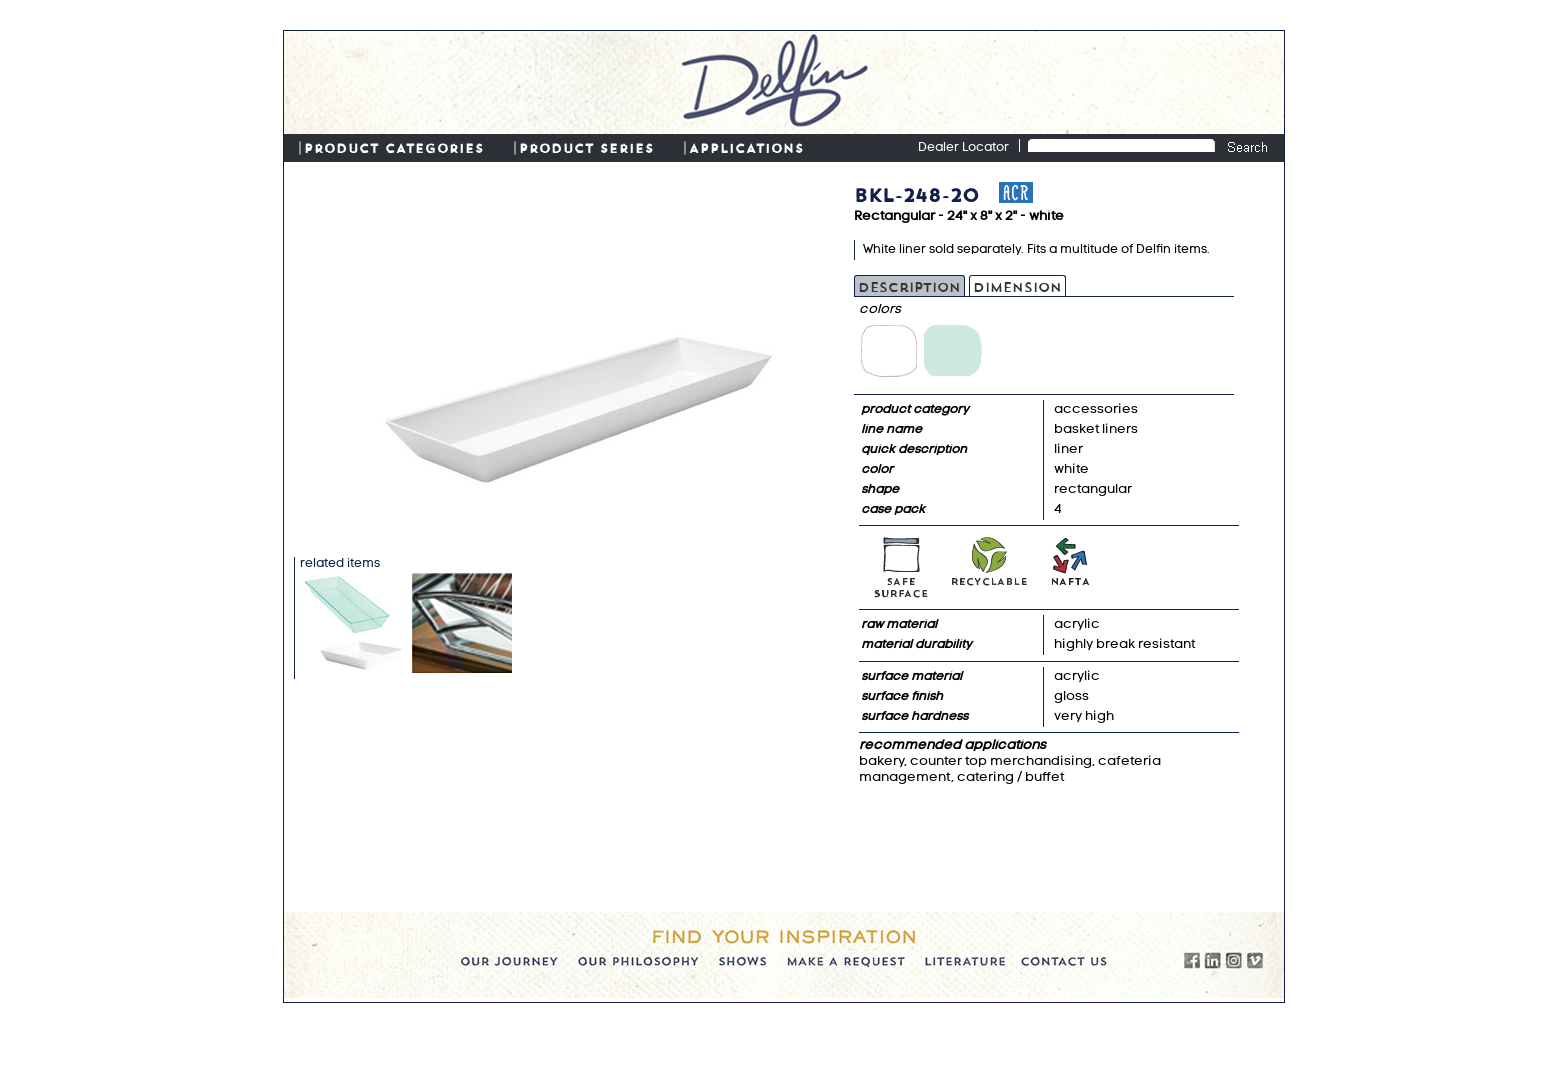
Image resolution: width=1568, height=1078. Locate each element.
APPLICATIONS (746, 147)
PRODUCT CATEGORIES (394, 147)
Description (909, 285)
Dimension (1017, 285)
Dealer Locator (963, 148)
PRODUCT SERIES (586, 147)
